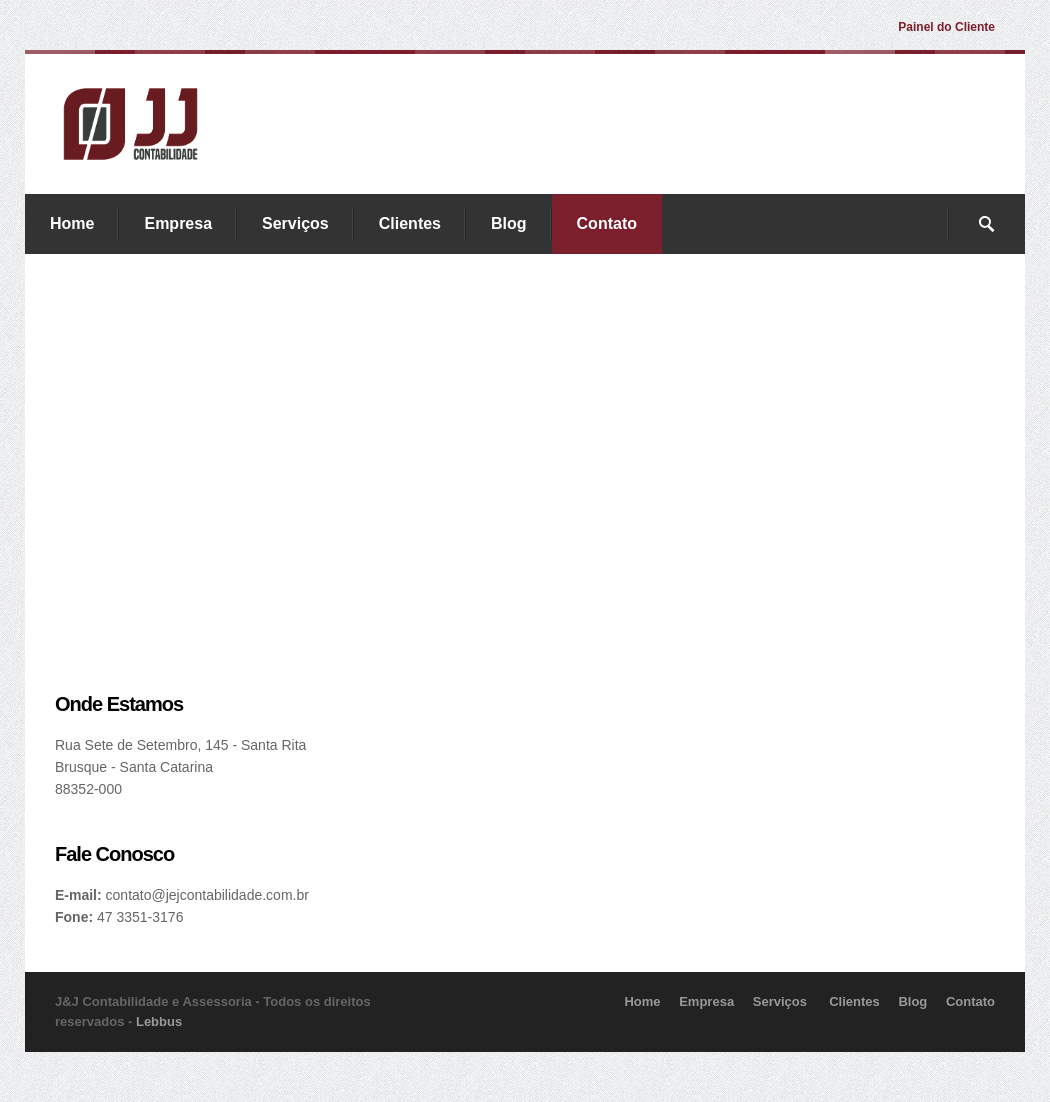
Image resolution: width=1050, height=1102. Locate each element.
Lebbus (159, 1021)
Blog (509, 223)
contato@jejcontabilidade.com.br (207, 895)
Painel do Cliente (946, 27)
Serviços (295, 223)
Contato (607, 223)
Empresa (178, 223)
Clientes (410, 223)
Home (72, 223)
